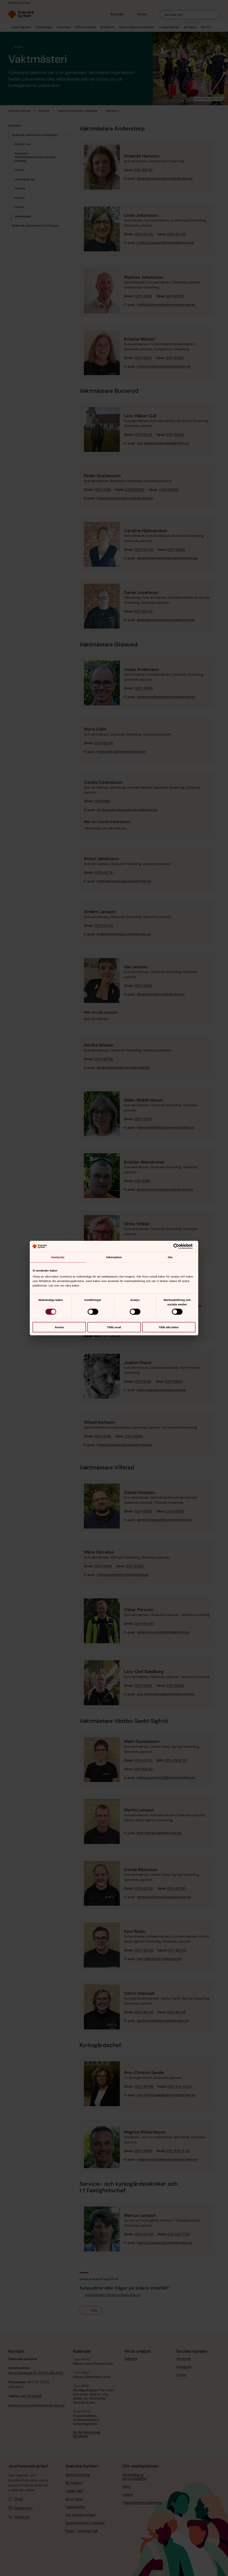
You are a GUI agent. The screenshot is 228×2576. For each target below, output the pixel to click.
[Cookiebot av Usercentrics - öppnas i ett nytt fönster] (179, 1246)
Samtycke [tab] (58, 1257)
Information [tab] (114, 1257)
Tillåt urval (114, 1327)
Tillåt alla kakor (169, 1327)
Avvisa (59, 1327)
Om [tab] (170, 1257)
